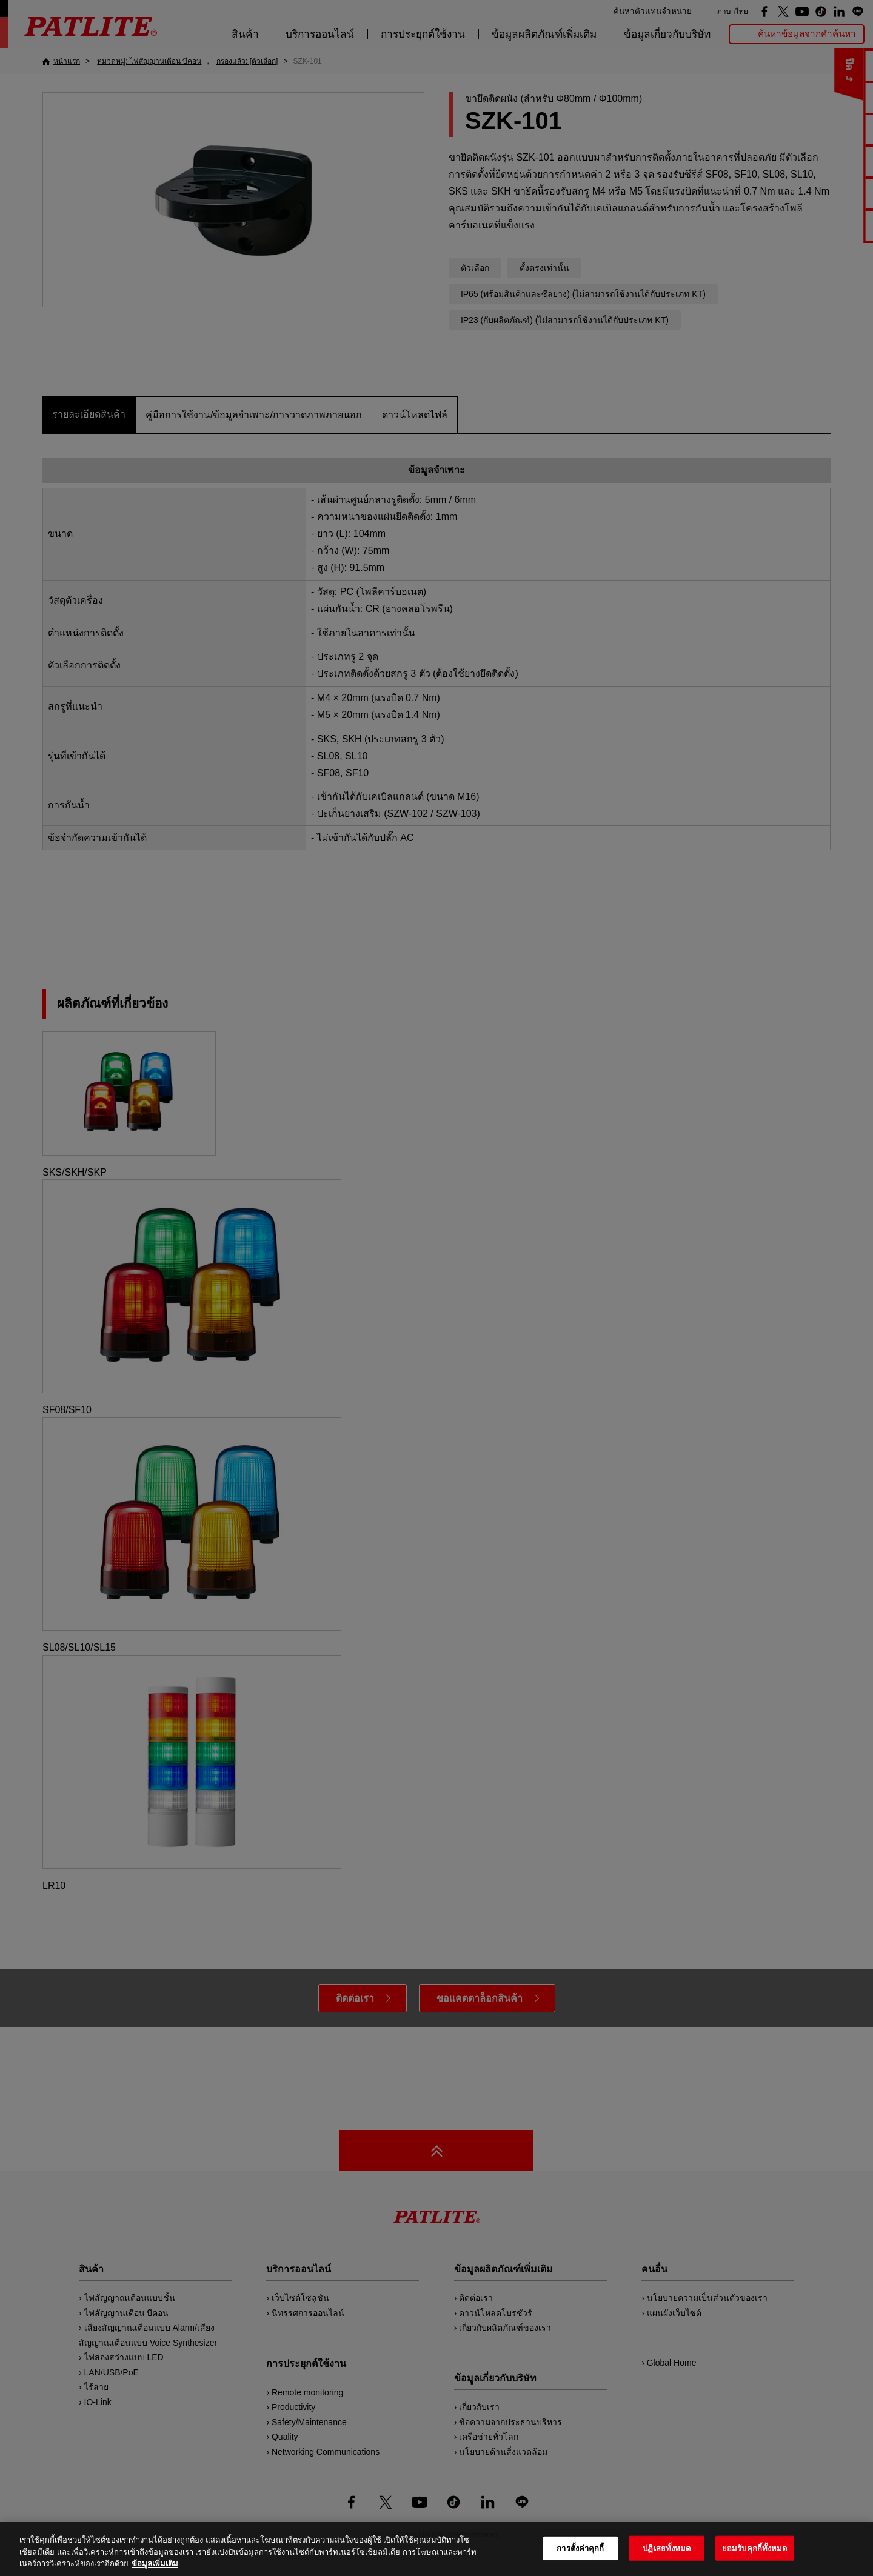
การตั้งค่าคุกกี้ (580, 2547)
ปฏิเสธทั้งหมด (667, 2547)
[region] (436, 2549)
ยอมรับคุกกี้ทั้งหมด (755, 2547)
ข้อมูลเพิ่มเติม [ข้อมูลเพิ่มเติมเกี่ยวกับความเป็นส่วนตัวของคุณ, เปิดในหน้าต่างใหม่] (155, 2563)
